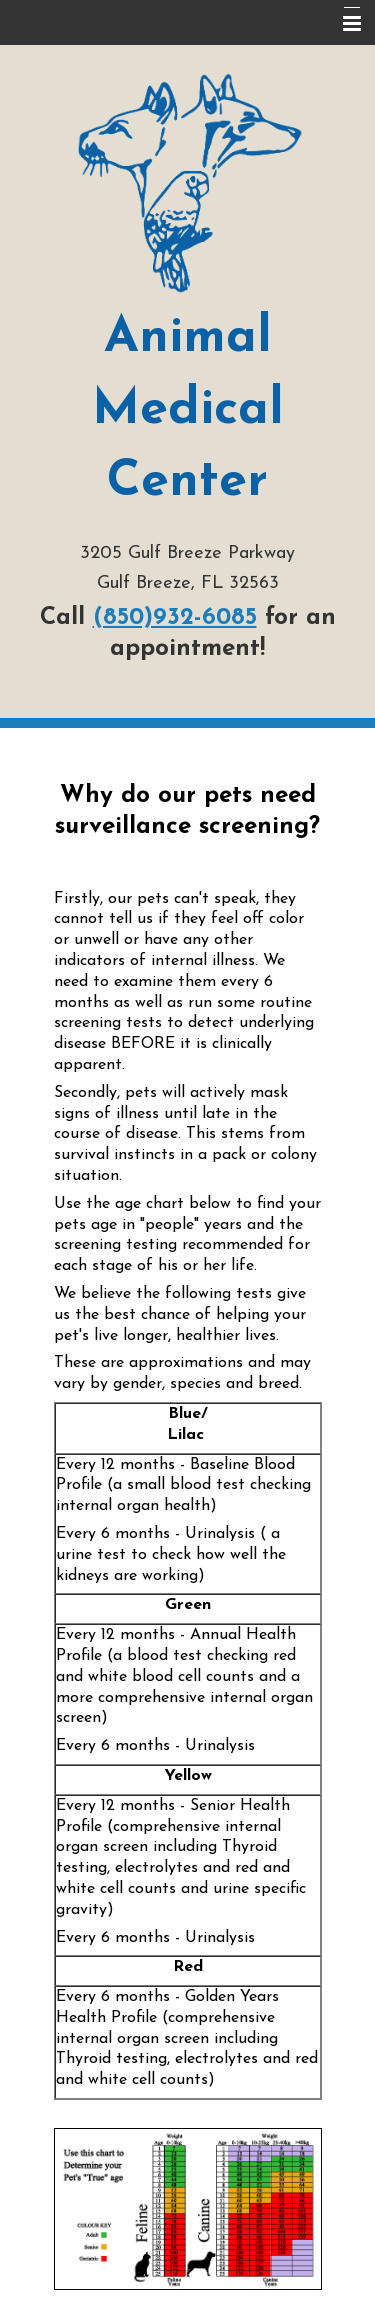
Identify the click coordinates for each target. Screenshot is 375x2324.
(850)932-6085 (175, 618)
